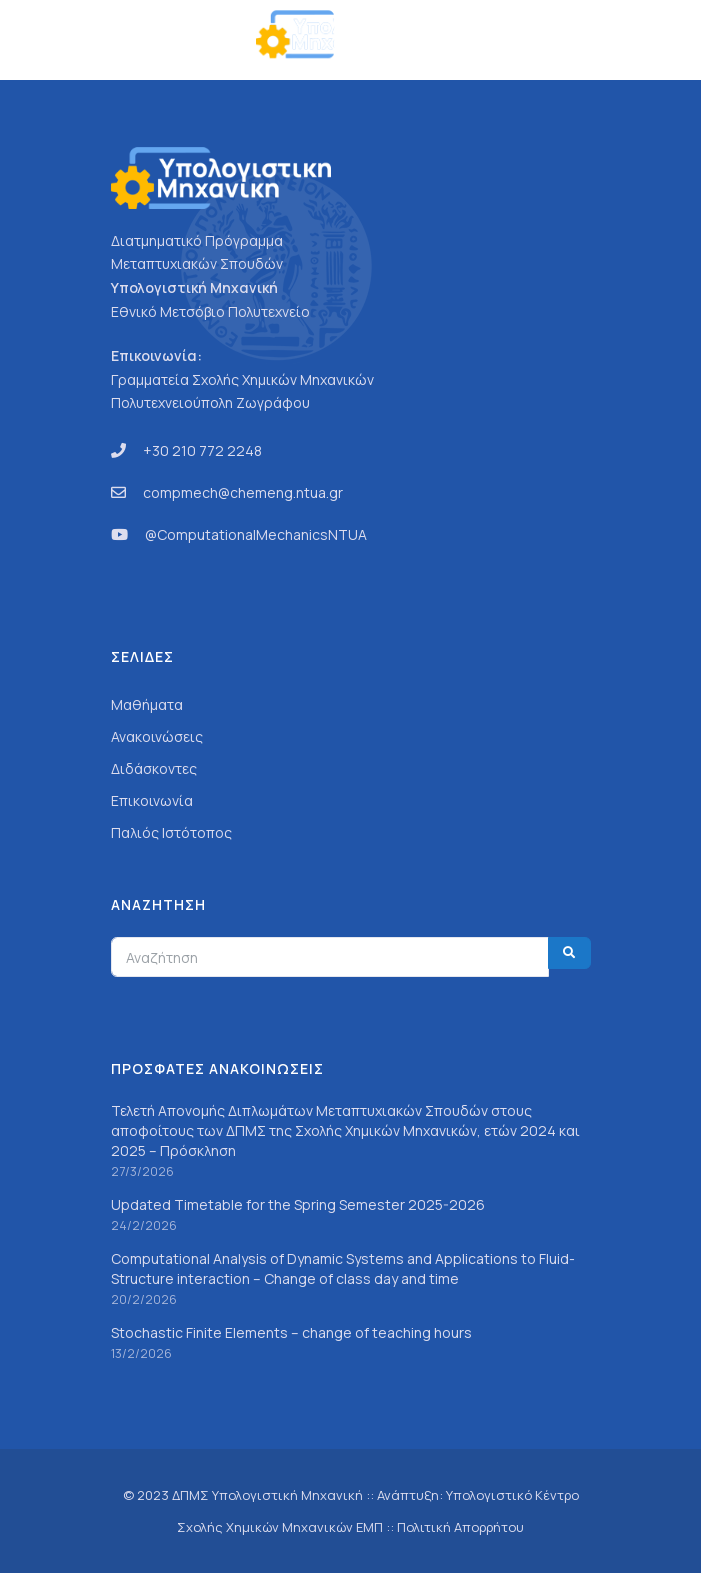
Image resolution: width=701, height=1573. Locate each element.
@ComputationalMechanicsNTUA (256, 534)
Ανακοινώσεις (157, 736)
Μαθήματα (147, 704)
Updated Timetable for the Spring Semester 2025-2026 (298, 1204)
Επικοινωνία (152, 800)
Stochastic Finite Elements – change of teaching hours (291, 1332)
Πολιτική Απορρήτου (460, 1527)
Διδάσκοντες (154, 768)
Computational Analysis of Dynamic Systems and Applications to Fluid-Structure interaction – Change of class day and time (343, 1268)
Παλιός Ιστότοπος (171, 832)
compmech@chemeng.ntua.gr (243, 492)
